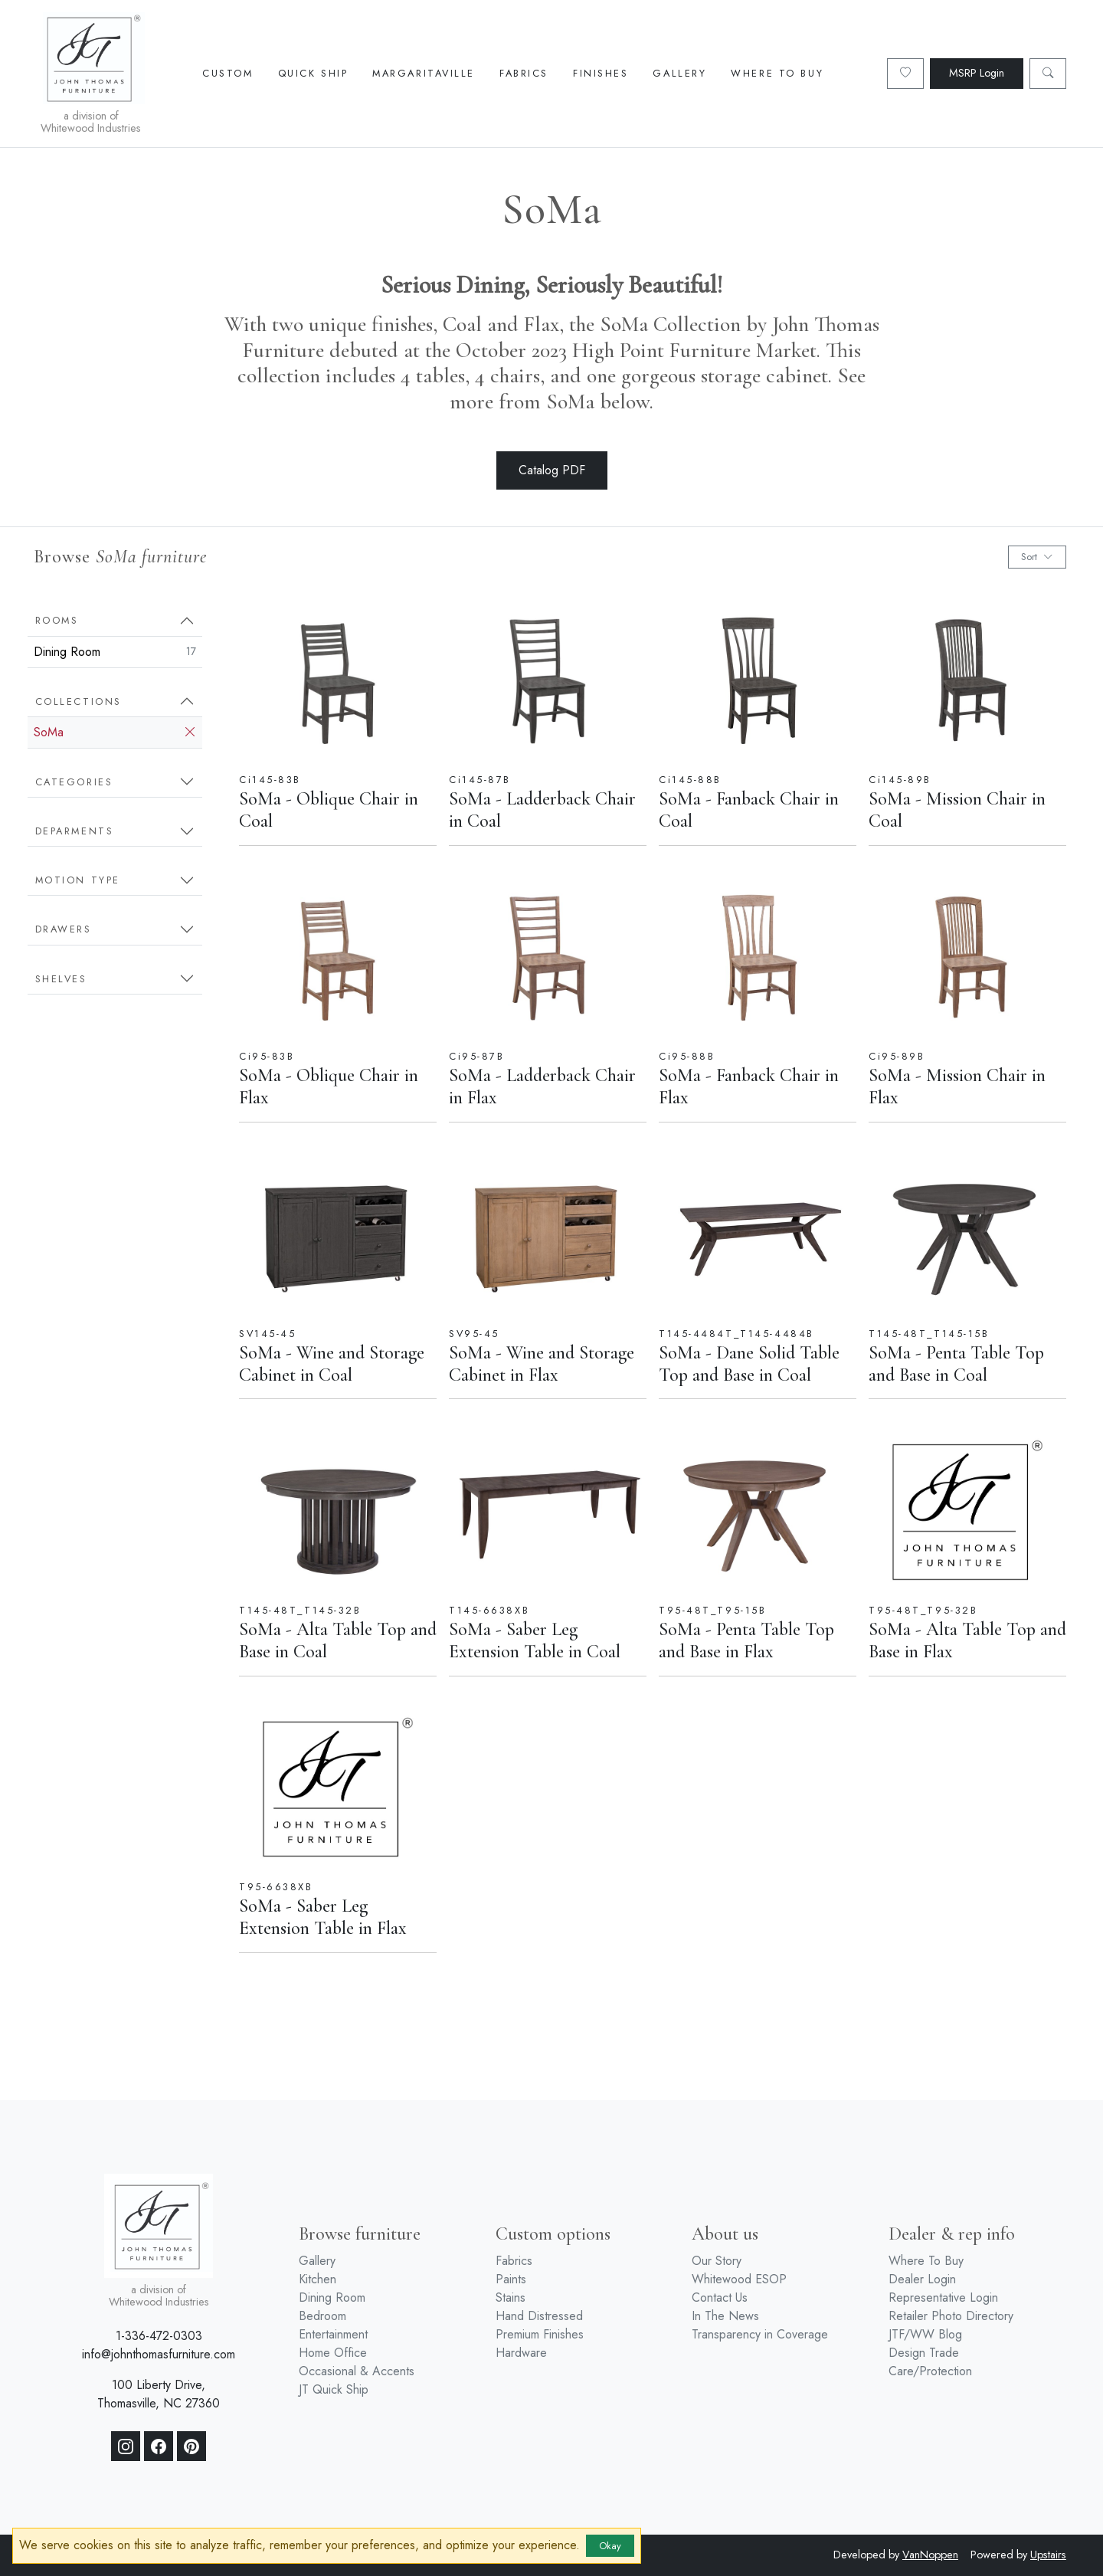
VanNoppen (930, 2554)
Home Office (333, 2352)
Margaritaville (423, 73)
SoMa (115, 732)
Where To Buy (777, 73)
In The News (725, 2316)
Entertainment (333, 2334)
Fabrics (523, 73)
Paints (511, 2279)
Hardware (521, 2352)
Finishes (600, 73)
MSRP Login (976, 72)
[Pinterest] (191, 2446)
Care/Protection (930, 2371)
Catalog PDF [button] (552, 470)
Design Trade (924, 2352)
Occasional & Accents (356, 2371)
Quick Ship (313, 73)
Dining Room (115, 651)
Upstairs (1048, 2554)
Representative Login (943, 2297)
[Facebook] (158, 2446)
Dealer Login (922, 2279)
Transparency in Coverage (760, 2334)
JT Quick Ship (333, 2389)
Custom (227, 73)
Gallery (679, 73)
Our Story (716, 2261)
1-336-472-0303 (159, 2336)
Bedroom (322, 2316)
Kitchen (317, 2279)
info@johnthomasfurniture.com (158, 2354)
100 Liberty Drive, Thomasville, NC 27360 (158, 2394)
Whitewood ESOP (739, 2279)
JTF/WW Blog (925, 2334)
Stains (510, 2297)
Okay (610, 2545)
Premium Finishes (540, 2334)
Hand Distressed (539, 2316)
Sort (1037, 556)
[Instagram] (125, 2446)
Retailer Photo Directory (951, 2316)
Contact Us (720, 2297)
